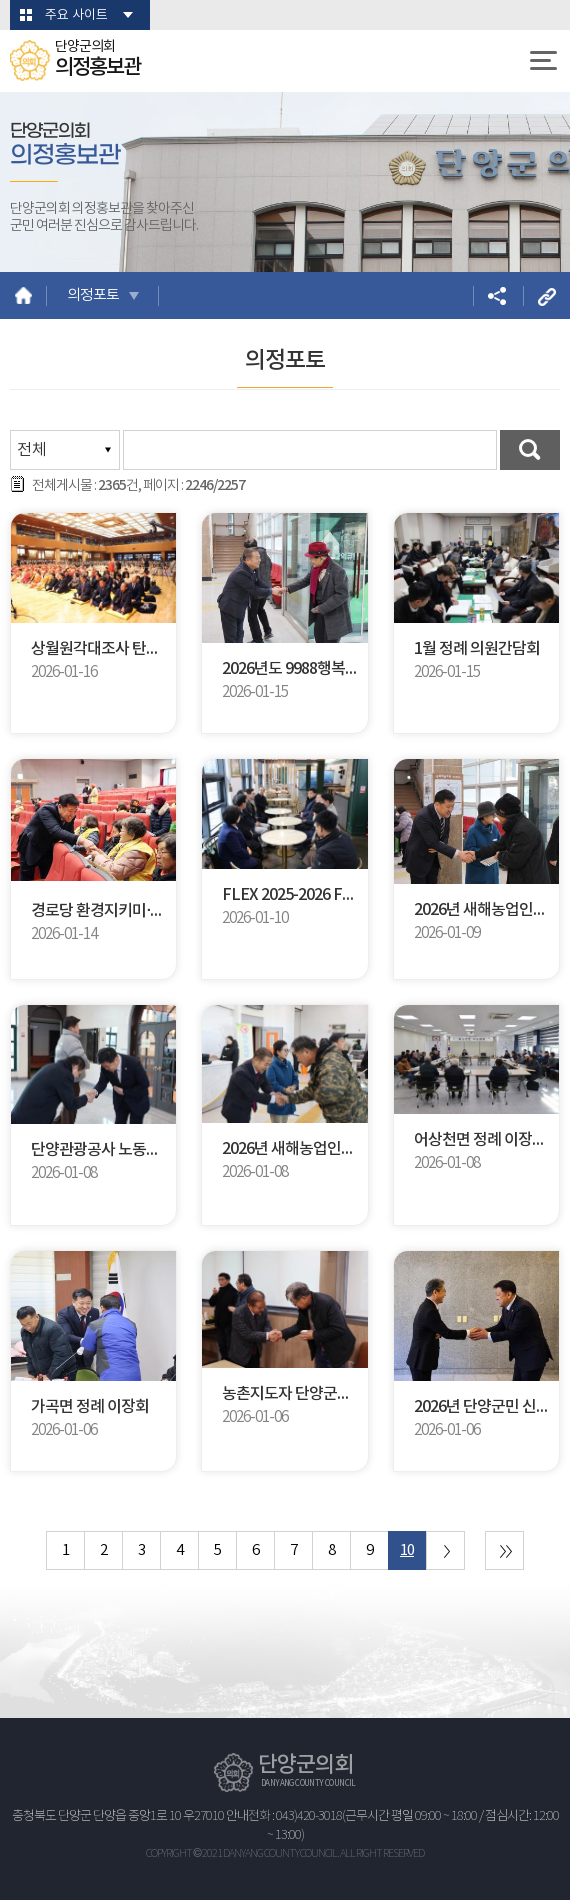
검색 (530, 450)
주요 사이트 (76, 15)
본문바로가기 (0, 0)
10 (407, 1550)
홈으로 (23, 295)
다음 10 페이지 (445, 1550)
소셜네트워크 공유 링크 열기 (496, 295)
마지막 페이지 (504, 1550)
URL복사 (546, 295)
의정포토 (93, 295)
